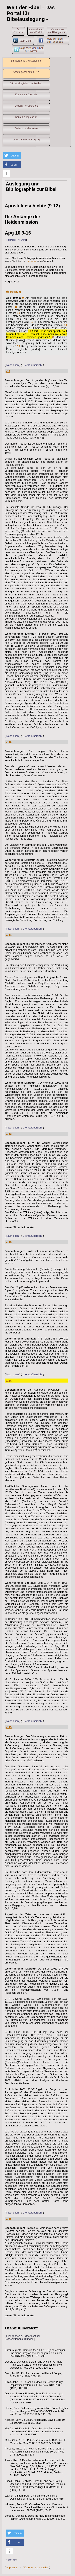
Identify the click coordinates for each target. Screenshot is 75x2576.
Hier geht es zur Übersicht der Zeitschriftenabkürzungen (22, 2337)
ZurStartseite (18, 31)
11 (18, 312)
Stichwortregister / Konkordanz (26, 83)
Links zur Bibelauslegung (26, 139)
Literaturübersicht (32, 365)
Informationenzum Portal (36, 31)
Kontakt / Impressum (26, 117)
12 (31, 321)
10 (16, 306)
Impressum (12, 2567)
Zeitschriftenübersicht (26, 105)
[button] (12, 155)
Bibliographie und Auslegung (26, 60)
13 (65, 324)
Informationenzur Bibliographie (57, 31)
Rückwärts (11, 240)
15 (53, 337)
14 (29, 331)
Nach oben (12, 365)
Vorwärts (22, 240)
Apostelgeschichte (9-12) (26, 72)
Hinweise (31, 261)
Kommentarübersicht (26, 94)
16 (18, 346)
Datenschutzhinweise (26, 128)
